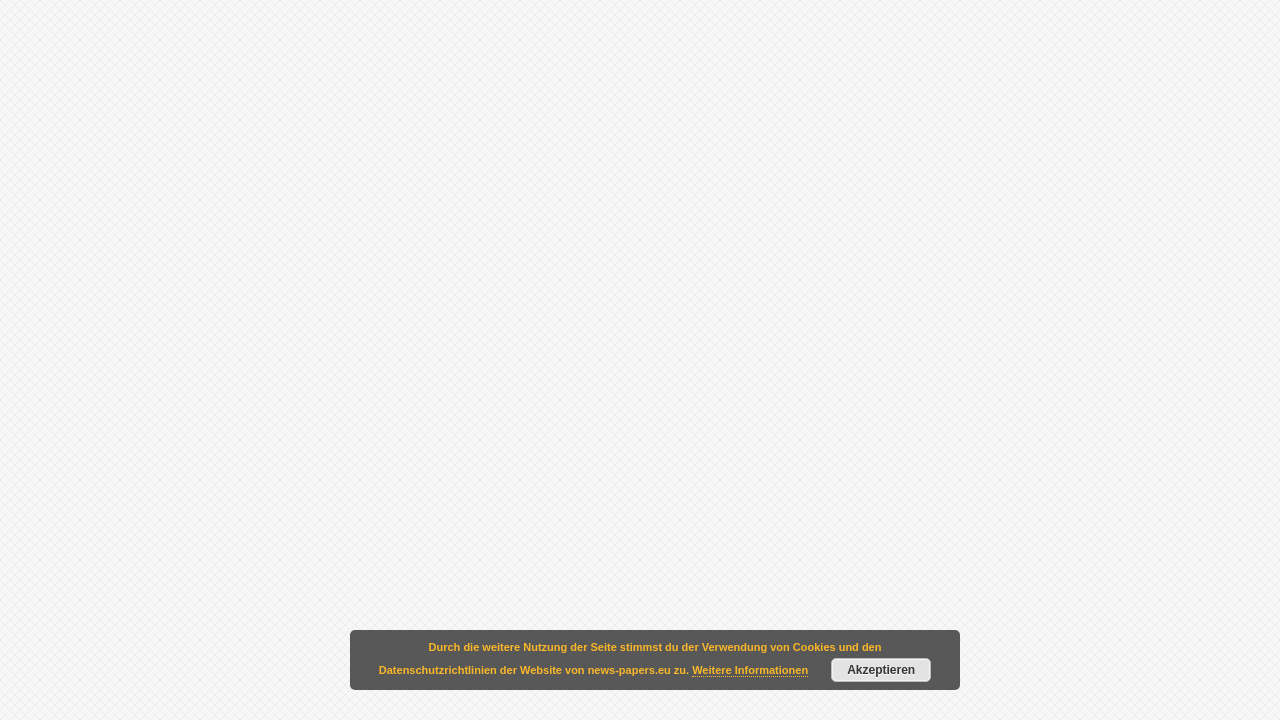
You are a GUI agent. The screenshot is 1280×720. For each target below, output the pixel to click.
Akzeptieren (881, 670)
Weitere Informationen (750, 670)
